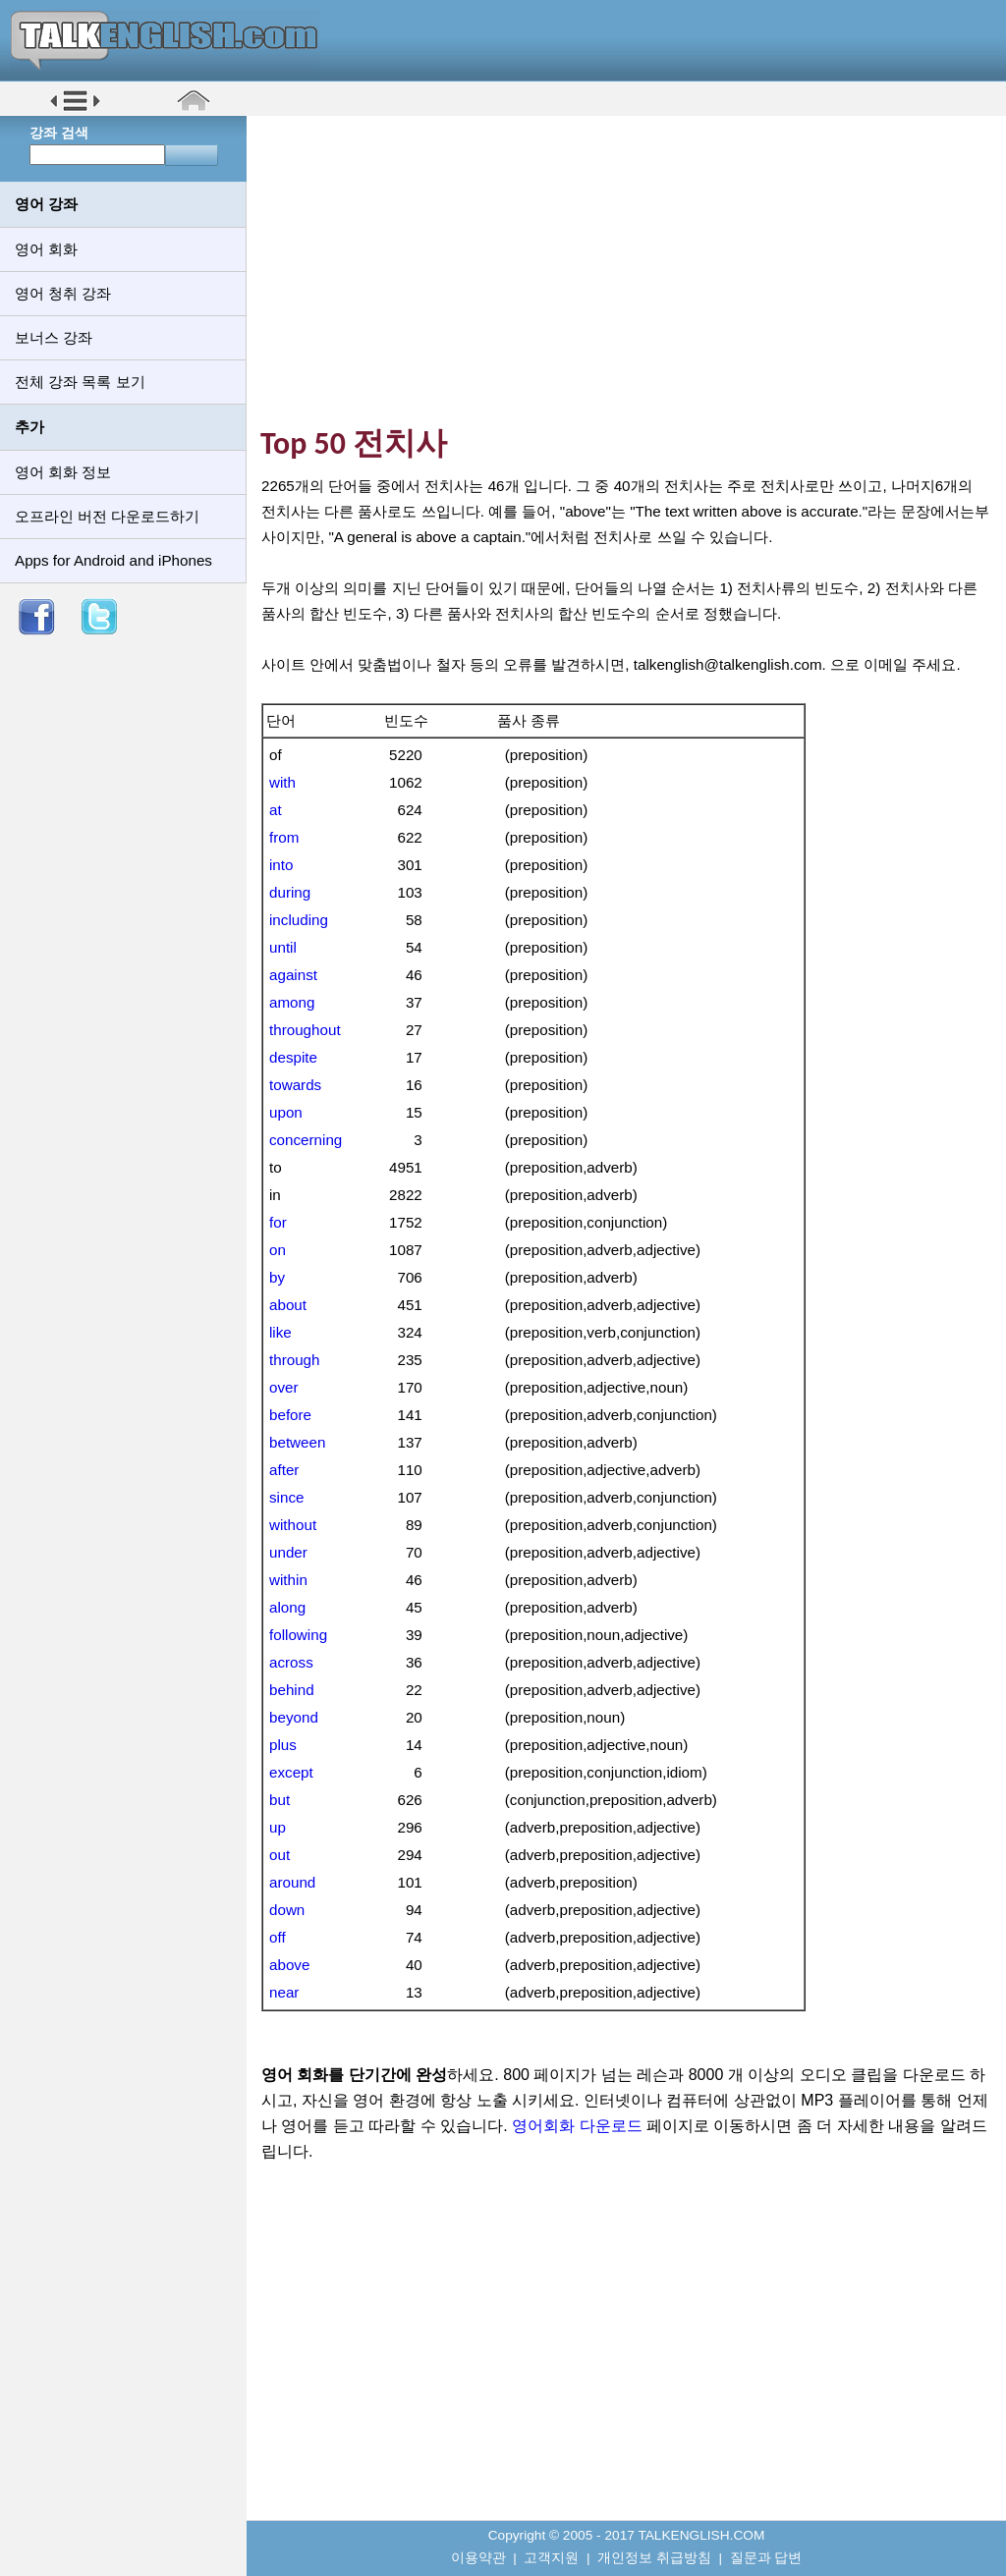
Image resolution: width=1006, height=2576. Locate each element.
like (280, 1332)
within (288, 1579)
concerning (305, 1139)
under (288, 1552)
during (289, 892)
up (277, 1827)
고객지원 (551, 2557)
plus (283, 1744)
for (278, 1222)
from (284, 837)
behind (291, 1689)
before (290, 1414)
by (277, 1277)
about (288, 1304)
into (281, 864)
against (293, 974)
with (282, 782)
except (291, 1772)
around (292, 1882)
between (297, 1442)
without (292, 1524)
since (286, 1497)
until (283, 947)
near (284, 1992)
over (284, 1387)
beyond (293, 1717)
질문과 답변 (766, 2557)
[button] (75, 109)
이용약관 (478, 2557)
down (287, 1909)
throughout (305, 1029)
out (279, 1854)
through (294, 1359)
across (291, 1662)
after (284, 1469)
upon (286, 1112)
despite (293, 1057)
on (277, 1249)
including (298, 919)
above (289, 1964)
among (291, 1002)
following (298, 1634)
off (277, 1937)
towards (295, 1084)
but (279, 1799)
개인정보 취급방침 (654, 2557)
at (275, 809)
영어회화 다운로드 (577, 2125)
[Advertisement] (633, 270)
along (287, 1607)
